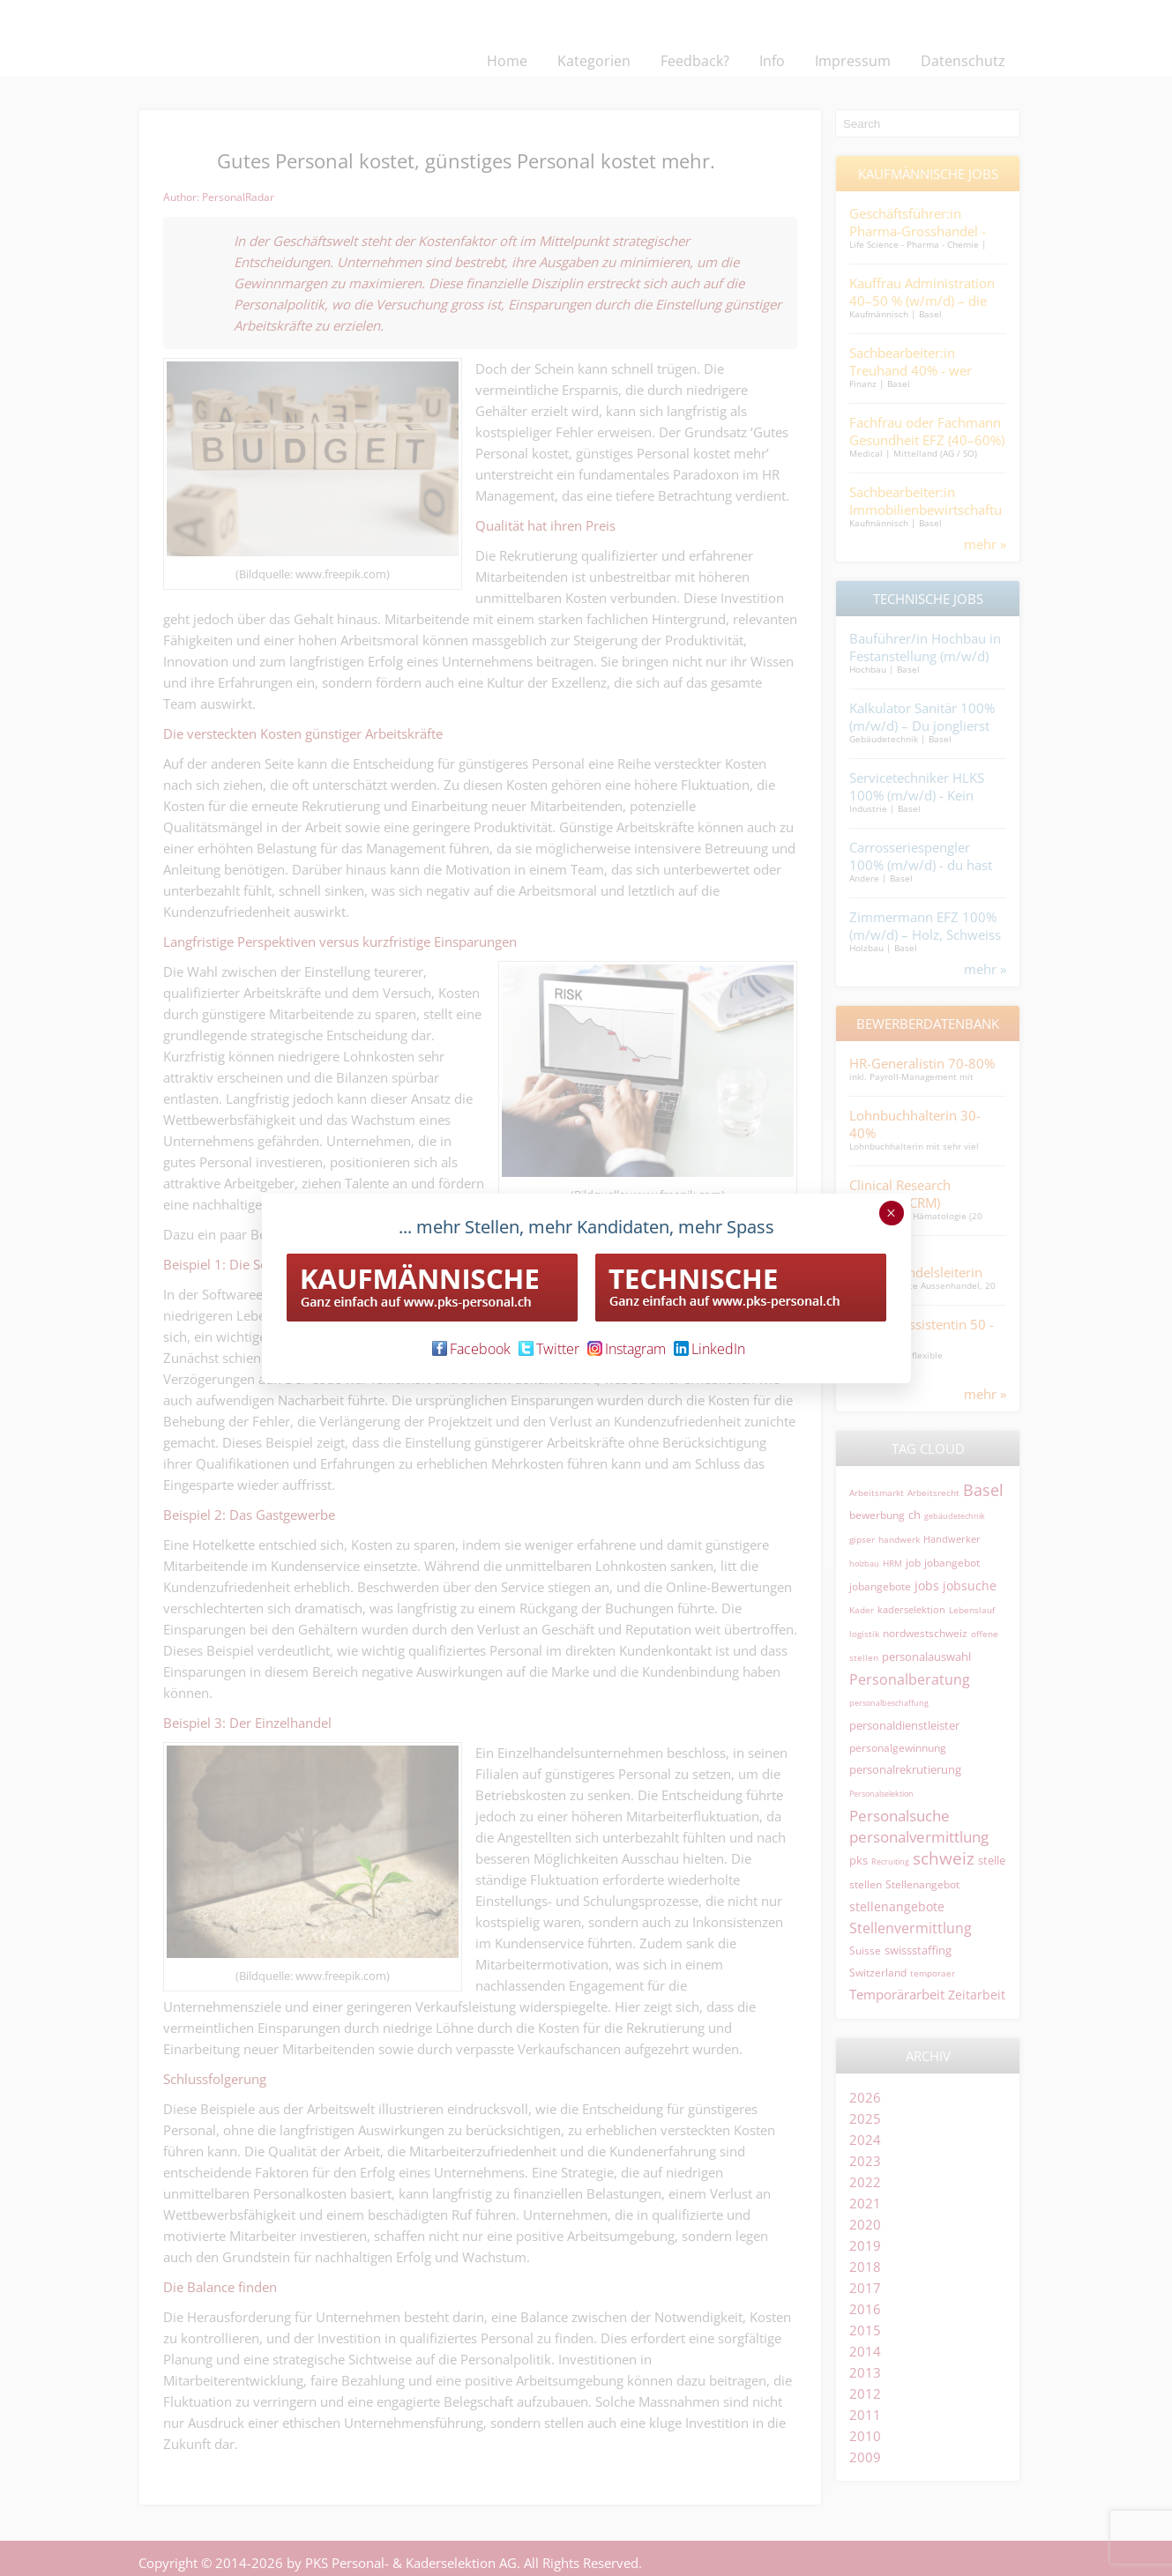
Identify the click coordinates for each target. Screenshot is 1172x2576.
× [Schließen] (891, 1213)
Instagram (626, 1349)
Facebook (471, 1349)
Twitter (549, 1349)
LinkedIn (709, 1349)
